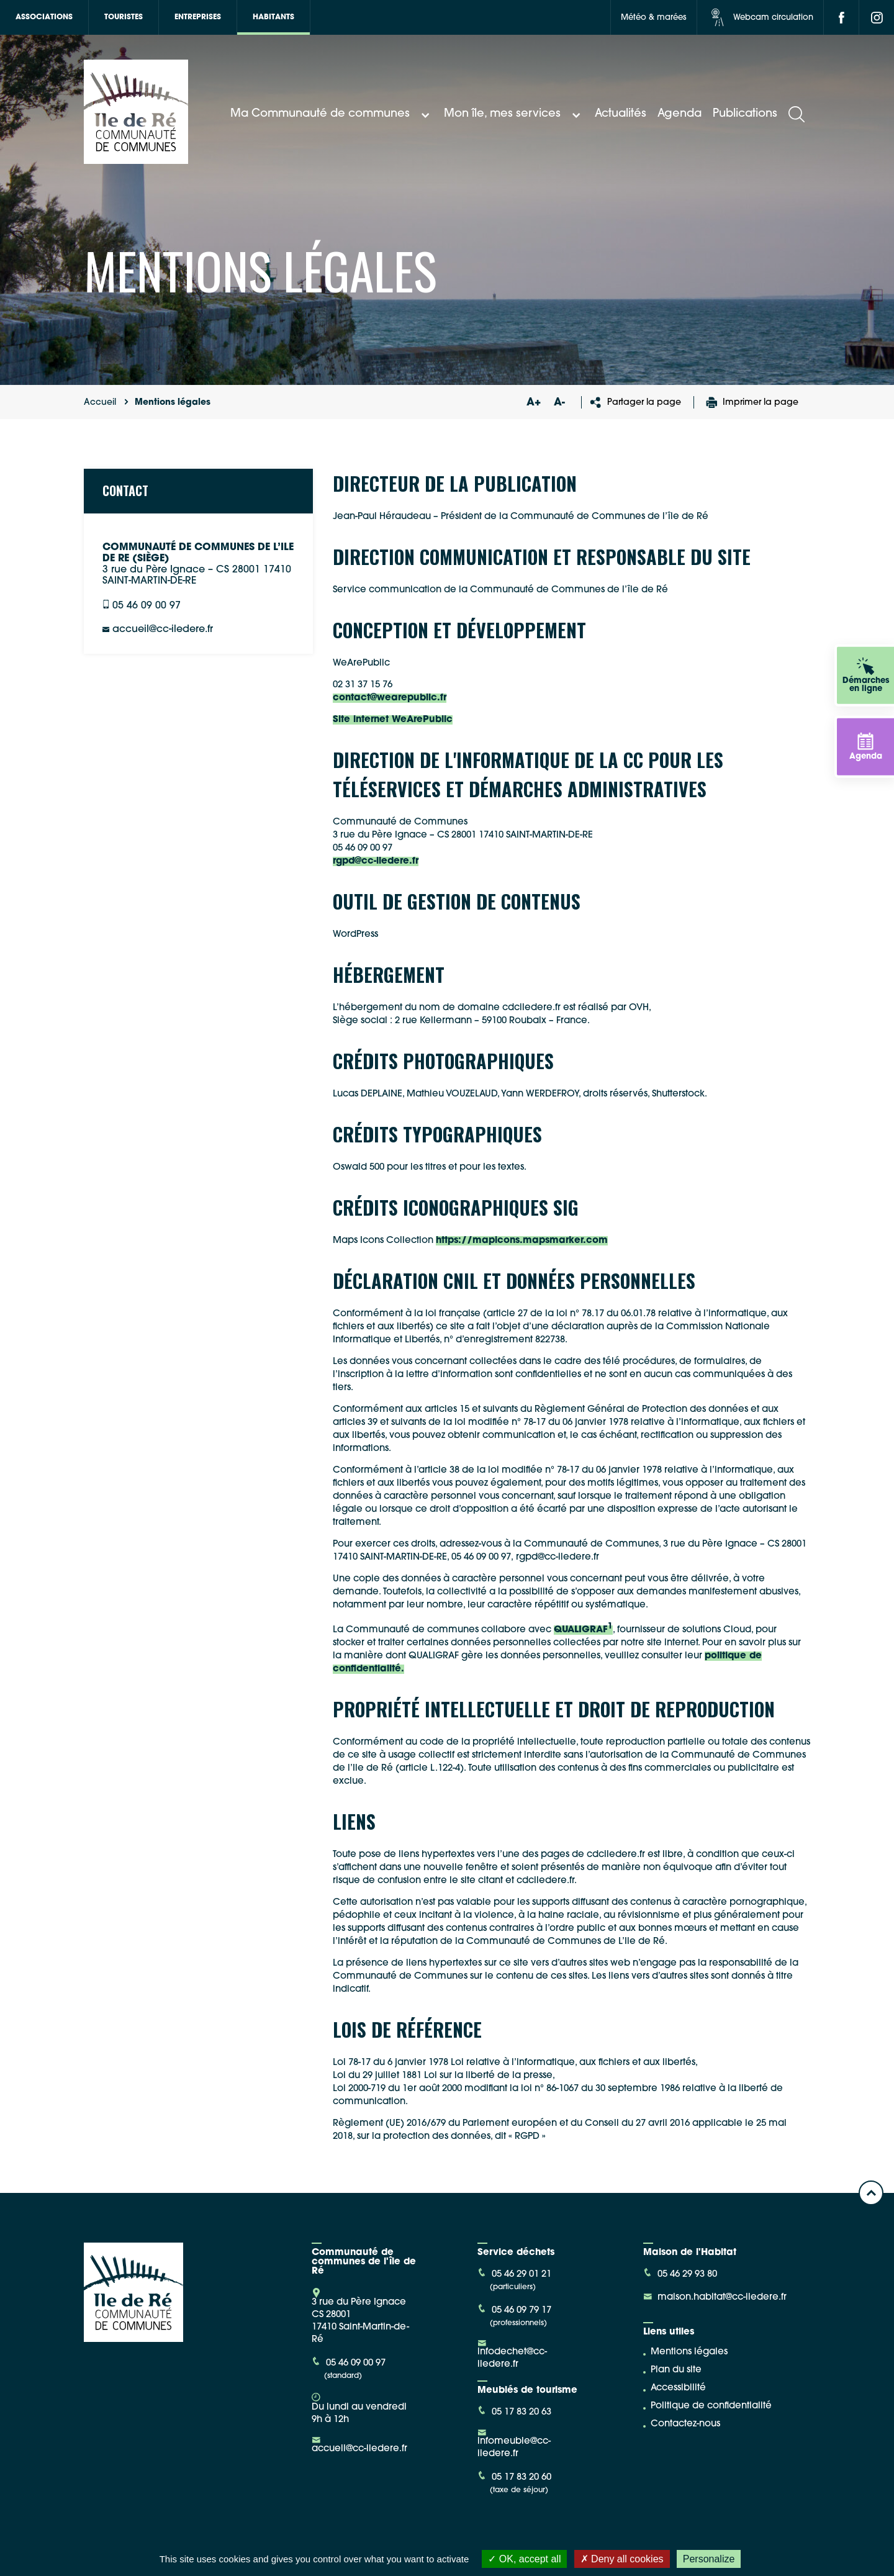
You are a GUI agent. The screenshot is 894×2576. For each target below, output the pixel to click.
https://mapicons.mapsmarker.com (522, 1240)
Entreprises (197, 17)
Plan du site (676, 2370)
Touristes (123, 17)
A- (559, 402)
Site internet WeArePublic (393, 720)
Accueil (100, 402)
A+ (533, 402)
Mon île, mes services (514, 114)
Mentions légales (689, 2352)
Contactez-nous (685, 2424)
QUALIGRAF (583, 1630)
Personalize (709, 2559)
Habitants (273, 17)
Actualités (620, 114)
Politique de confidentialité (711, 2406)
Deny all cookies (622, 2559)
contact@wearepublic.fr (389, 698)
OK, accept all (524, 2559)
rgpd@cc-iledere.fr (375, 861)
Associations (44, 17)
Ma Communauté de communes (331, 114)
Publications (745, 114)
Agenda (679, 114)
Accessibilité (678, 2388)
